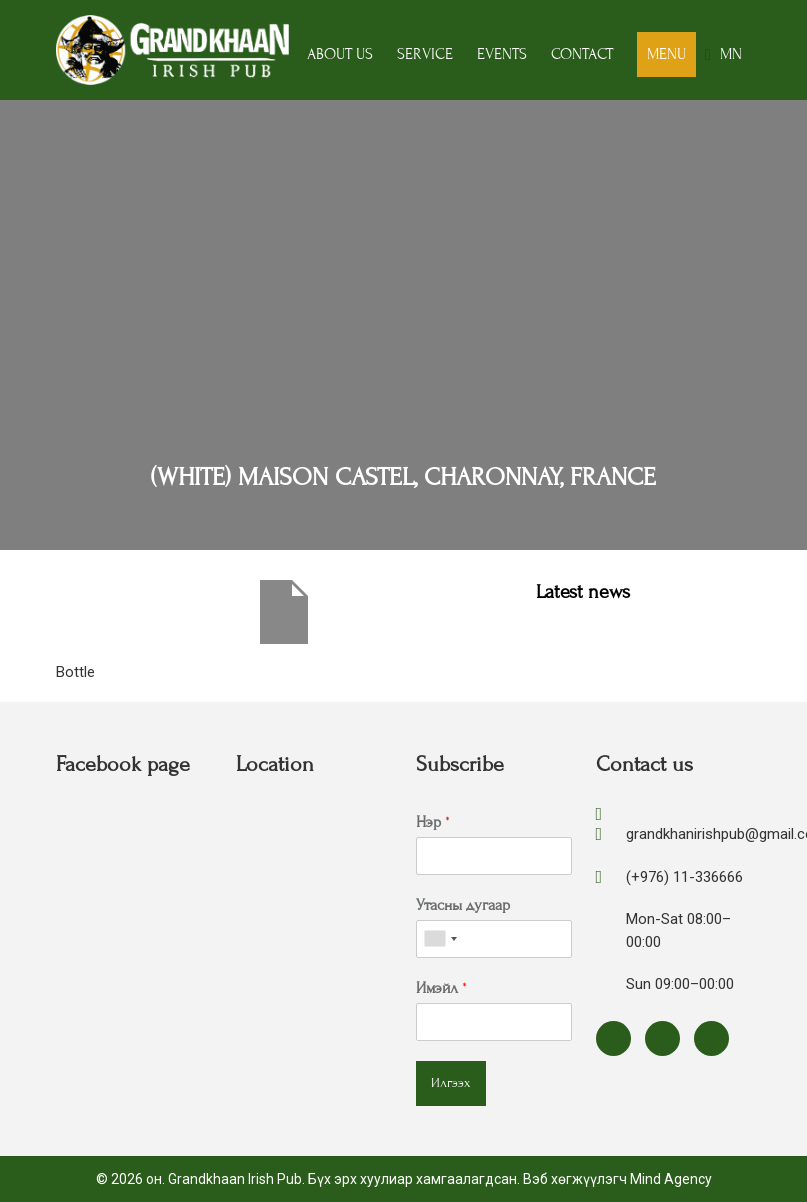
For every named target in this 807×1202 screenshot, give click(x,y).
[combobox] (440, 939)
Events (502, 54)
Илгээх (451, 1083)
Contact (582, 54)
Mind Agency (671, 1179)
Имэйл (441, 988)
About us (340, 54)
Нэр (433, 822)
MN (731, 54)
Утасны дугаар (463, 905)
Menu (666, 54)
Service (425, 54)
